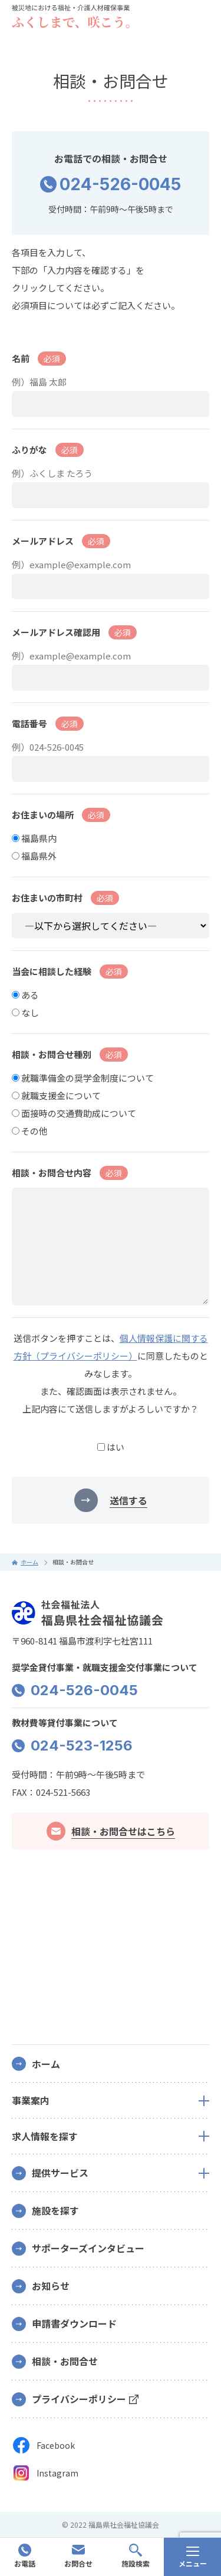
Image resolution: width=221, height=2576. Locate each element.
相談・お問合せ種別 (70, 1054)
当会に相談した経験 (70, 971)
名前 (39, 359)
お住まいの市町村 (65, 898)
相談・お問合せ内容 (70, 1173)
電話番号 (48, 724)
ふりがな (48, 450)
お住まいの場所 (61, 815)
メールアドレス (61, 541)
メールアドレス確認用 (74, 632)
